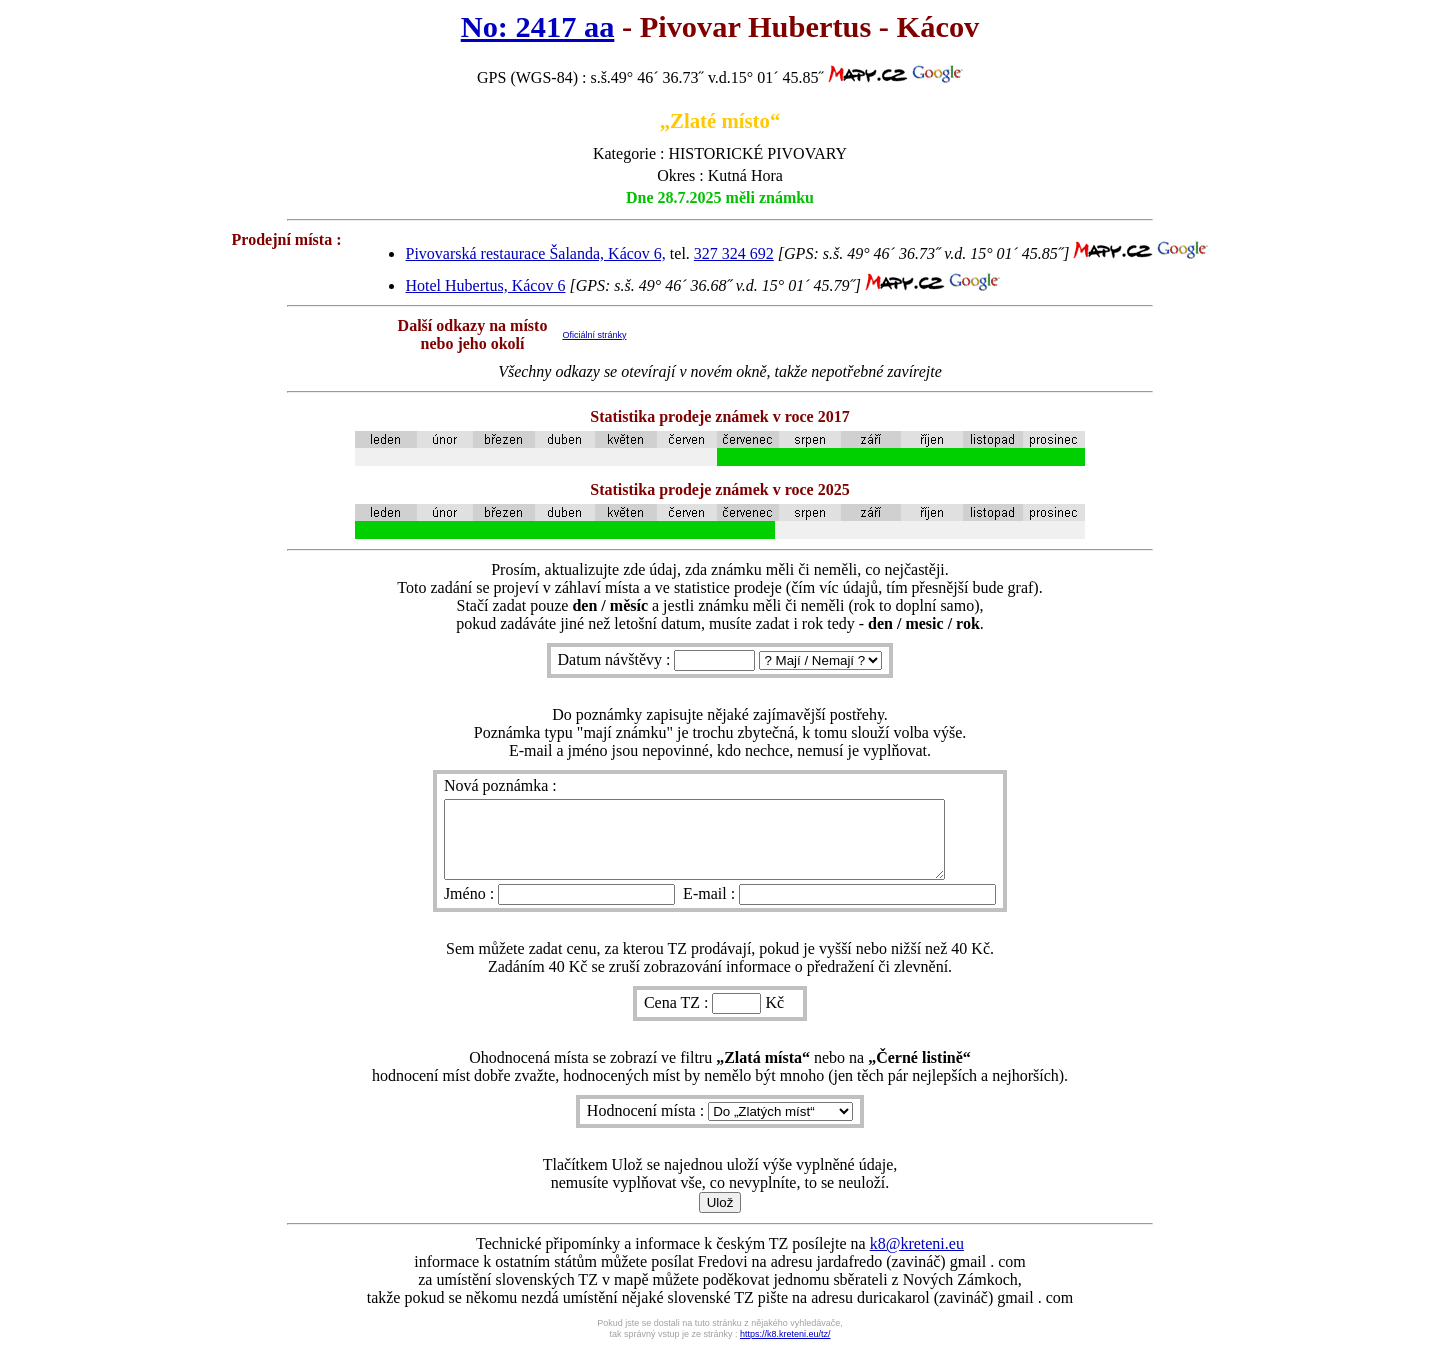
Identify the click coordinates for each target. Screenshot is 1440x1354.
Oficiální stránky (594, 335)
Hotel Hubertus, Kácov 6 (485, 285)
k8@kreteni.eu (917, 1258)
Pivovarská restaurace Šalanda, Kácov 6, (535, 253)
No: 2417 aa (538, 27)
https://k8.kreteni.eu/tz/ (785, 1349)
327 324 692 (734, 253)
